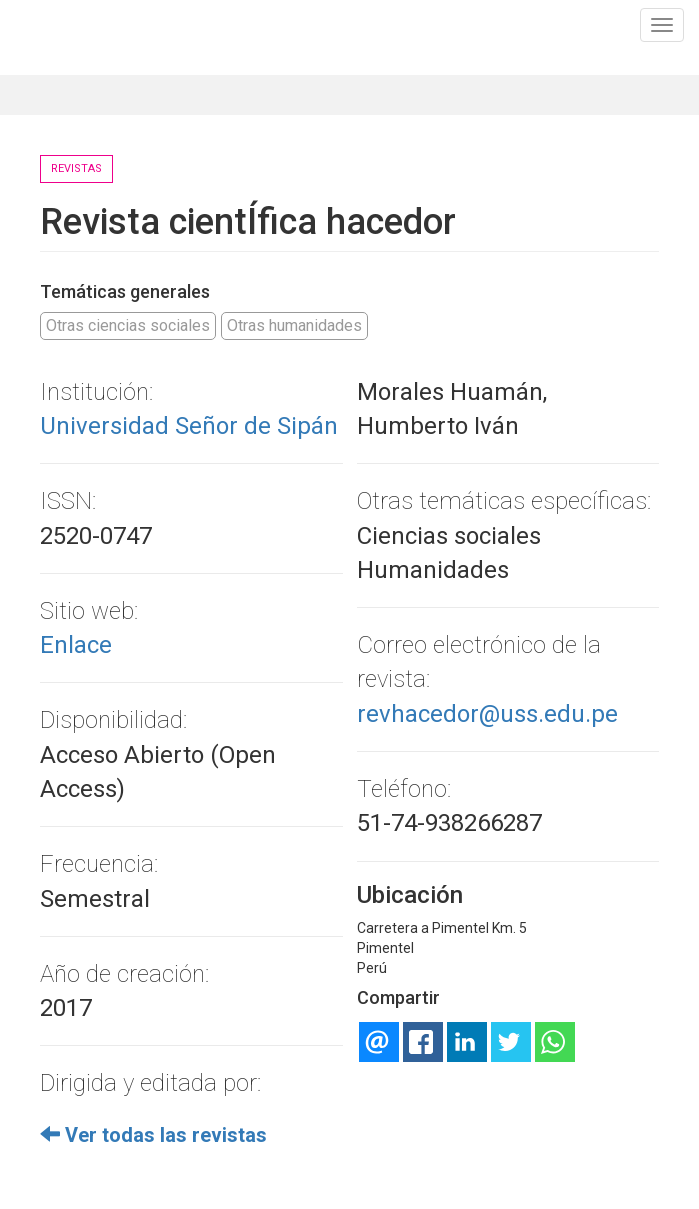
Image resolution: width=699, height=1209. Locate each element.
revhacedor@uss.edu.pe (487, 714)
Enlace (76, 645)
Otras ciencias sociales (128, 325)
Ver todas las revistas (153, 1135)
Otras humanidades (294, 325)
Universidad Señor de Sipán (189, 426)
